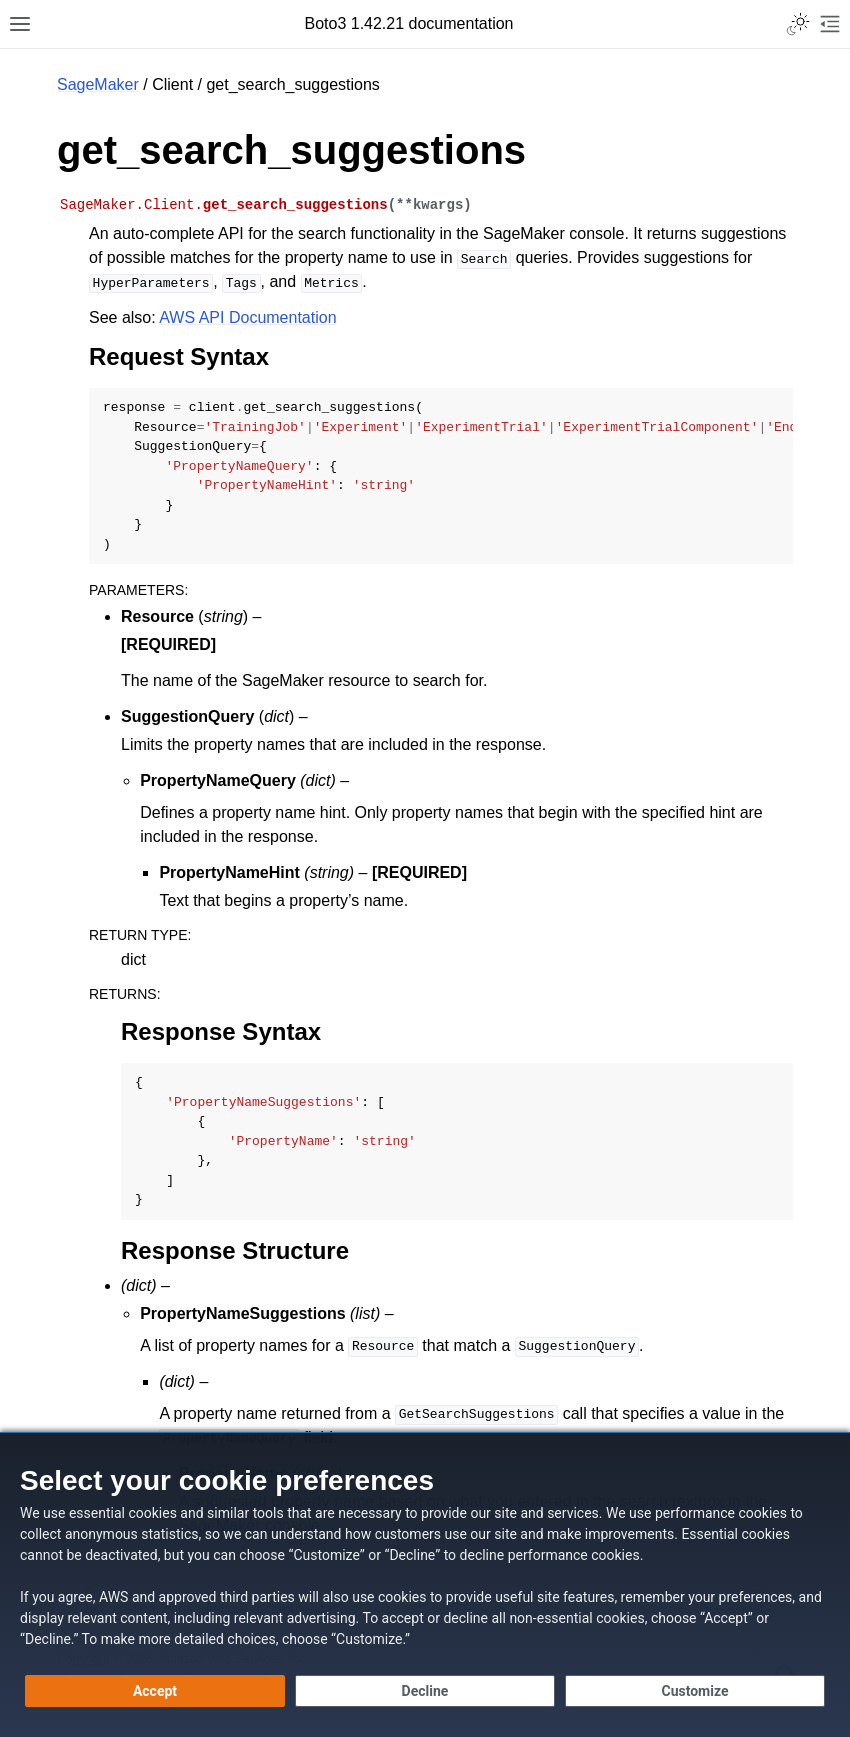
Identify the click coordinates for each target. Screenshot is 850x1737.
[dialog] (425, 1584)
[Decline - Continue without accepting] (425, 1691)
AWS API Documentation (247, 317)
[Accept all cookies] (155, 1691)
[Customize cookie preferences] (695, 1691)
